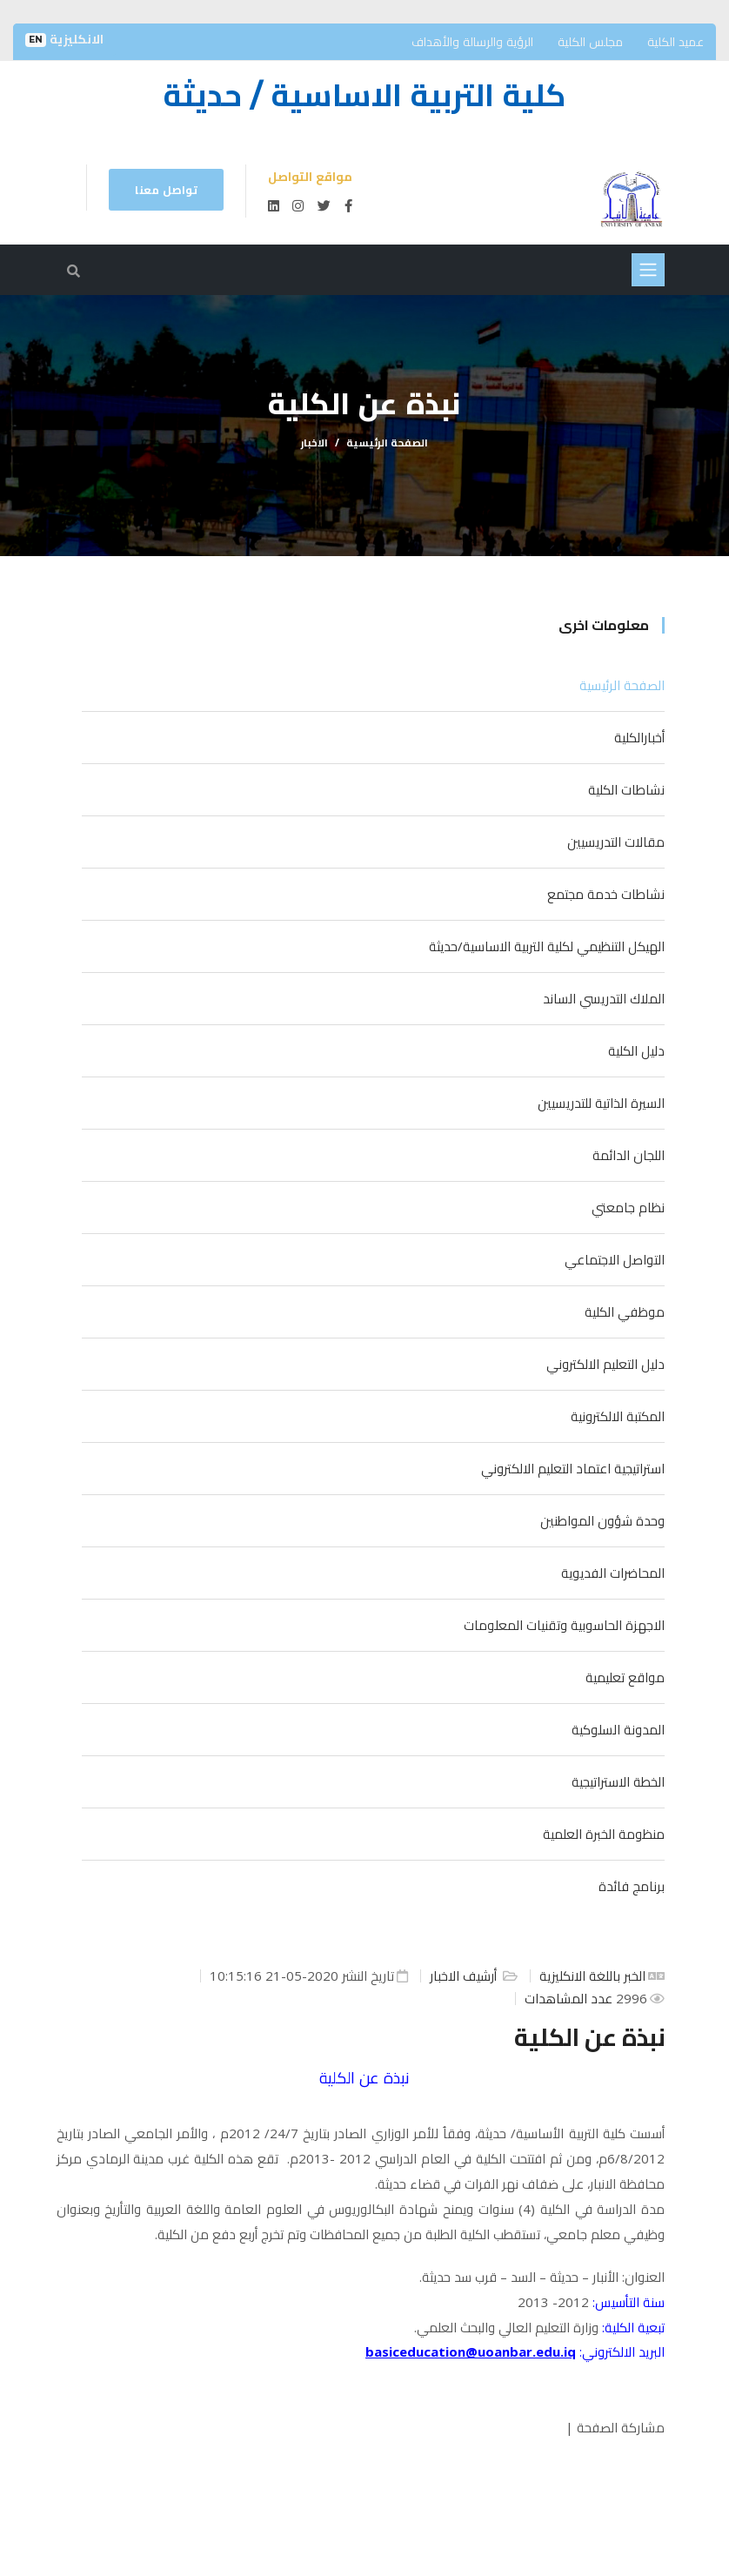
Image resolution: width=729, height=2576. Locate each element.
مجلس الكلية (590, 41)
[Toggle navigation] (648, 269)
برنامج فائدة (632, 1886)
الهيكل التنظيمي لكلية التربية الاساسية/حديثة (547, 946)
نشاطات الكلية (626, 789)
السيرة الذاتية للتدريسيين (601, 1102)
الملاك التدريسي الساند (604, 998)
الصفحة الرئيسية (387, 442)
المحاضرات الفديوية (613, 1572)
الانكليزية (64, 39)
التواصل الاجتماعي (615, 1259)
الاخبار (314, 442)
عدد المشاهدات (570, 1998)
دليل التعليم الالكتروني (605, 1363)
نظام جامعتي (628, 1207)
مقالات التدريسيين (616, 841)
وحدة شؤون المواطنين (602, 1520)
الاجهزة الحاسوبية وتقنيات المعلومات (564, 1624)
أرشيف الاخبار (465, 1975)
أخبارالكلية (639, 737)
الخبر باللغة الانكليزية (592, 1975)
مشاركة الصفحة (621, 2427)
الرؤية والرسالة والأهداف (472, 41)
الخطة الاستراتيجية (618, 1781)
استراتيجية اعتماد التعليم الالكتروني (573, 1468)
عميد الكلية (675, 41)
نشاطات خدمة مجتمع (606, 893)
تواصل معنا (166, 190)
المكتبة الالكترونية (618, 1416)
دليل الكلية (636, 1050)
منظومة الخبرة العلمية (604, 1833)
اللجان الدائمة (628, 1155)
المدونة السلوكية (618, 1729)
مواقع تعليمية (625, 1677)
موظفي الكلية (625, 1311)
